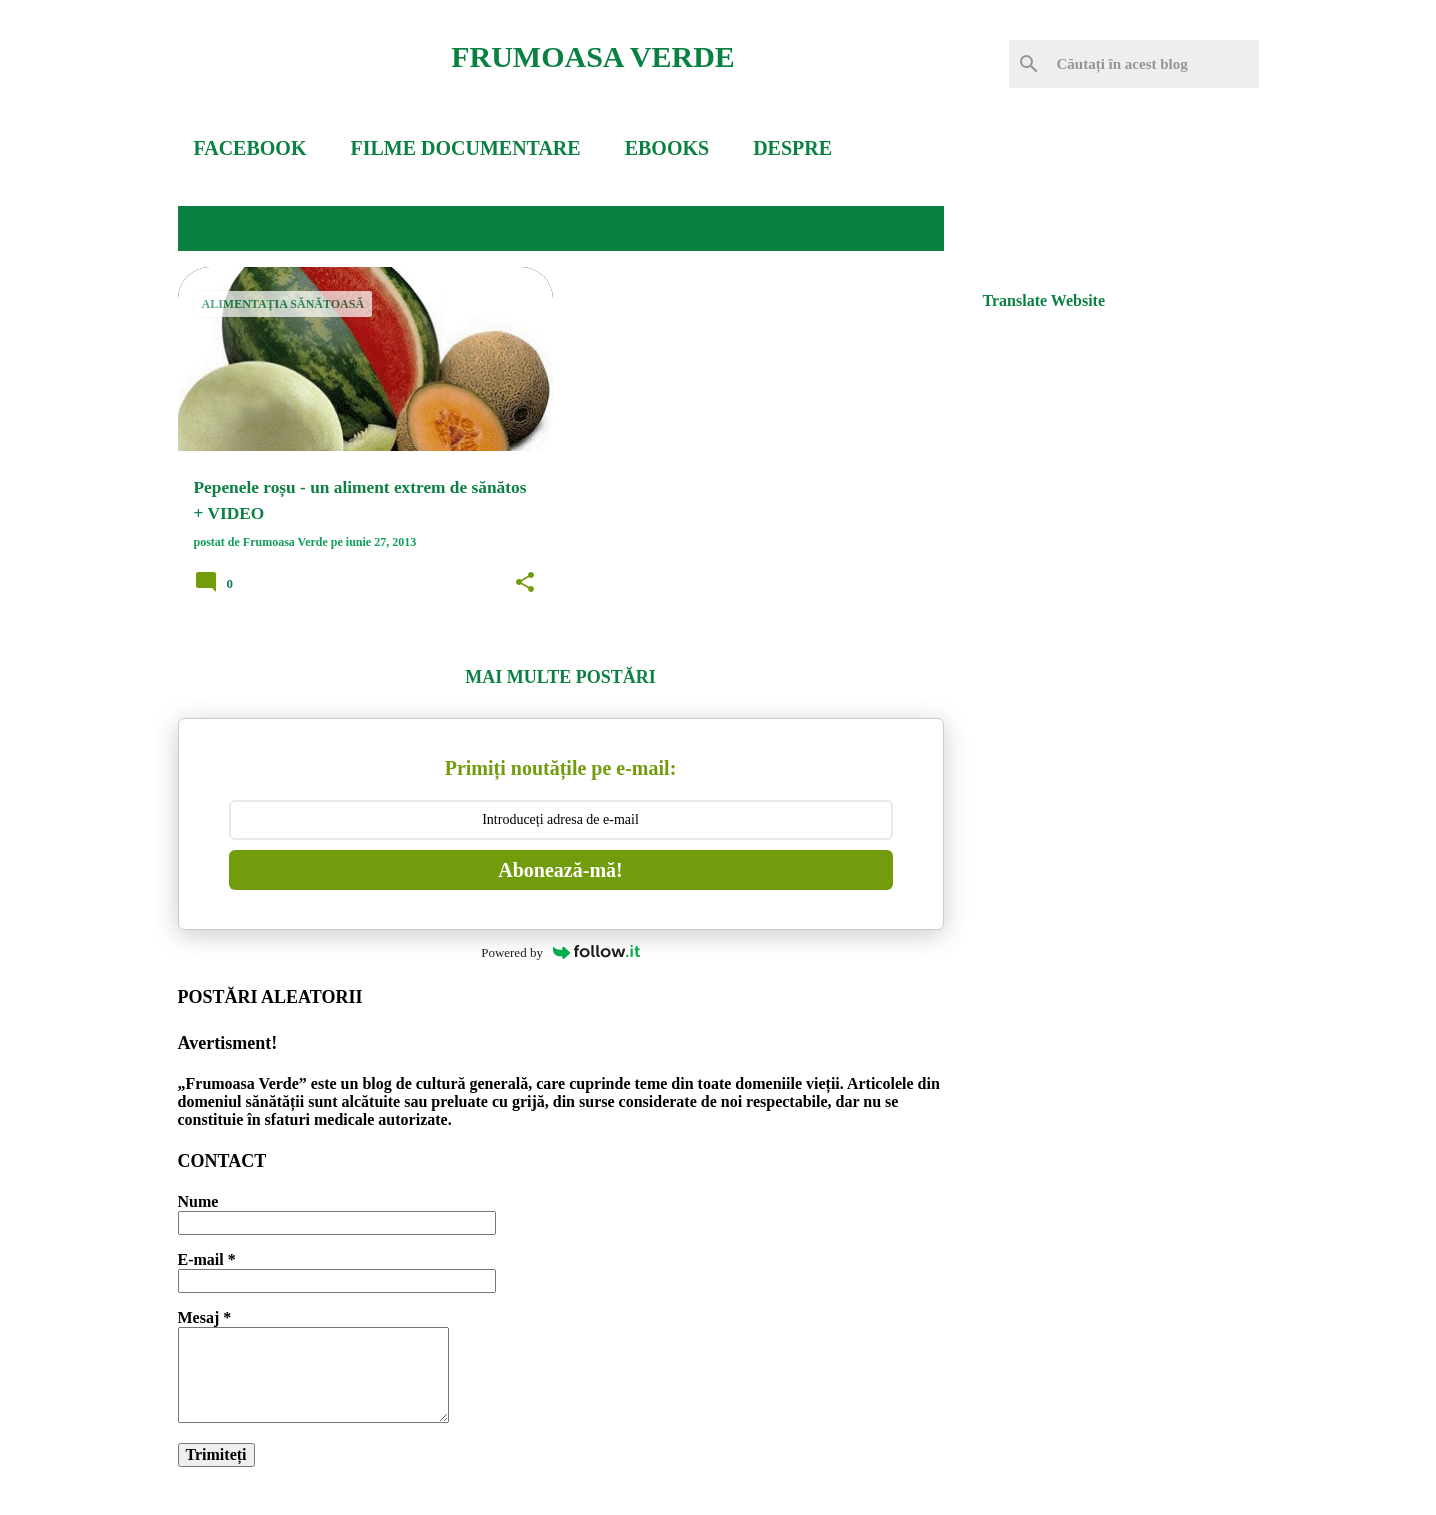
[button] (525, 583)
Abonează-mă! (560, 870)
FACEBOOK (250, 148)
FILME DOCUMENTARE (465, 148)
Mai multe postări (560, 677)
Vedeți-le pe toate (831, 228)
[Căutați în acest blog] (1154, 64)
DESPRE (792, 148)
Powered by (560, 952)
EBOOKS (667, 148)
